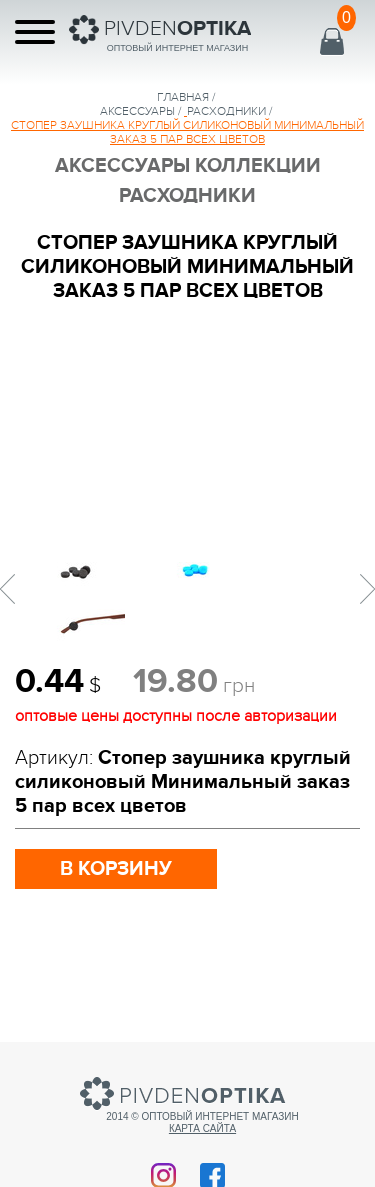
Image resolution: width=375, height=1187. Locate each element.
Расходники (226, 111)
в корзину (116, 869)
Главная (183, 97)
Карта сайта (202, 1128)
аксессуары (137, 111)
